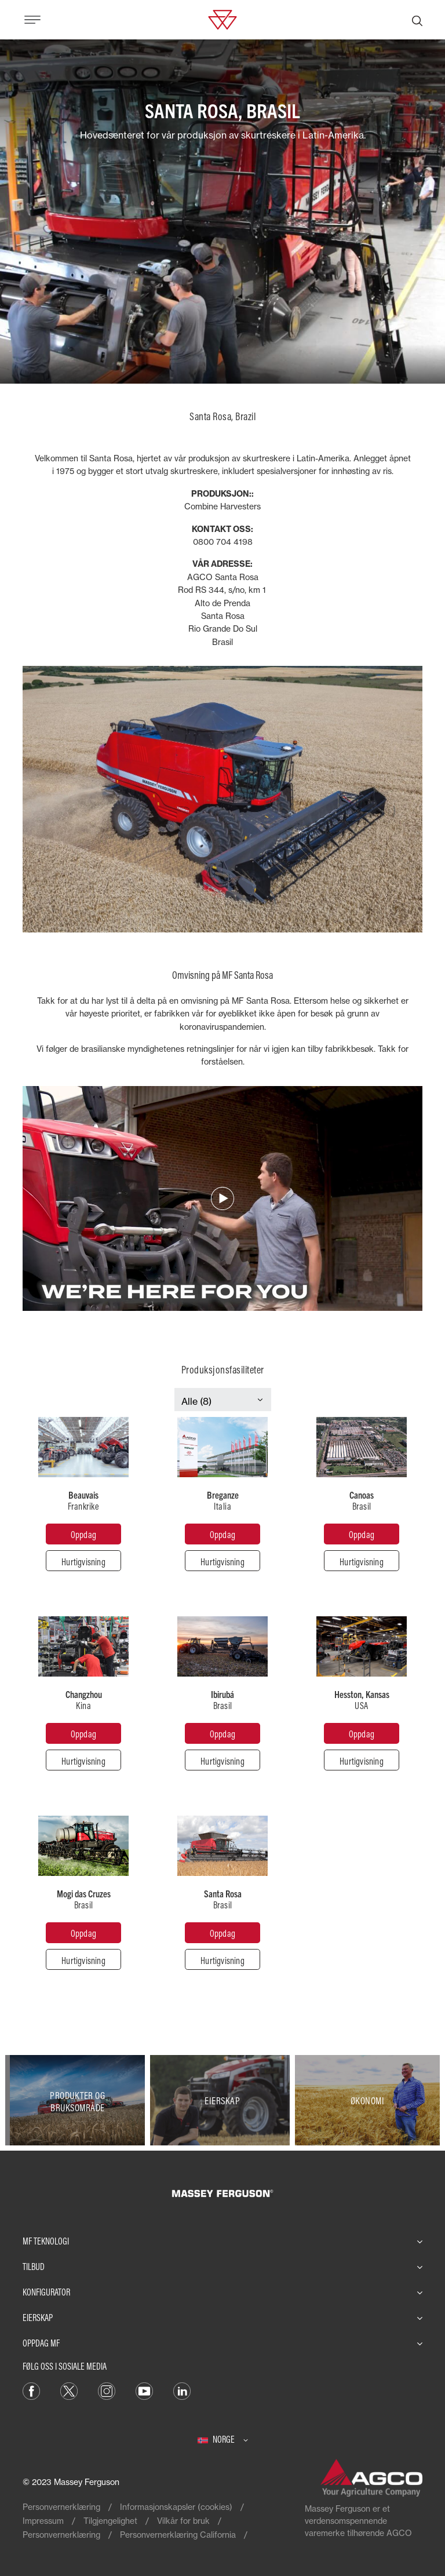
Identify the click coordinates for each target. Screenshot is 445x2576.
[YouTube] (144, 2390)
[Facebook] (31, 2390)
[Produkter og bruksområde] (77, 2100)
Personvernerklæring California (178, 2534)
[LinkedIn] (182, 2390)
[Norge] (222, 2439)
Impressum (43, 2521)
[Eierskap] (222, 2100)
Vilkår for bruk (183, 2521)
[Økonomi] (367, 2100)
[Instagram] (106, 2390)
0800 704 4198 (223, 541)
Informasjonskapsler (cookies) (176, 2507)
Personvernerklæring (61, 2507)
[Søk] (417, 20)
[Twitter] (69, 2390)
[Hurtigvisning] (83, 1560)
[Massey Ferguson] (222, 18)
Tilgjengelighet (110, 2521)
